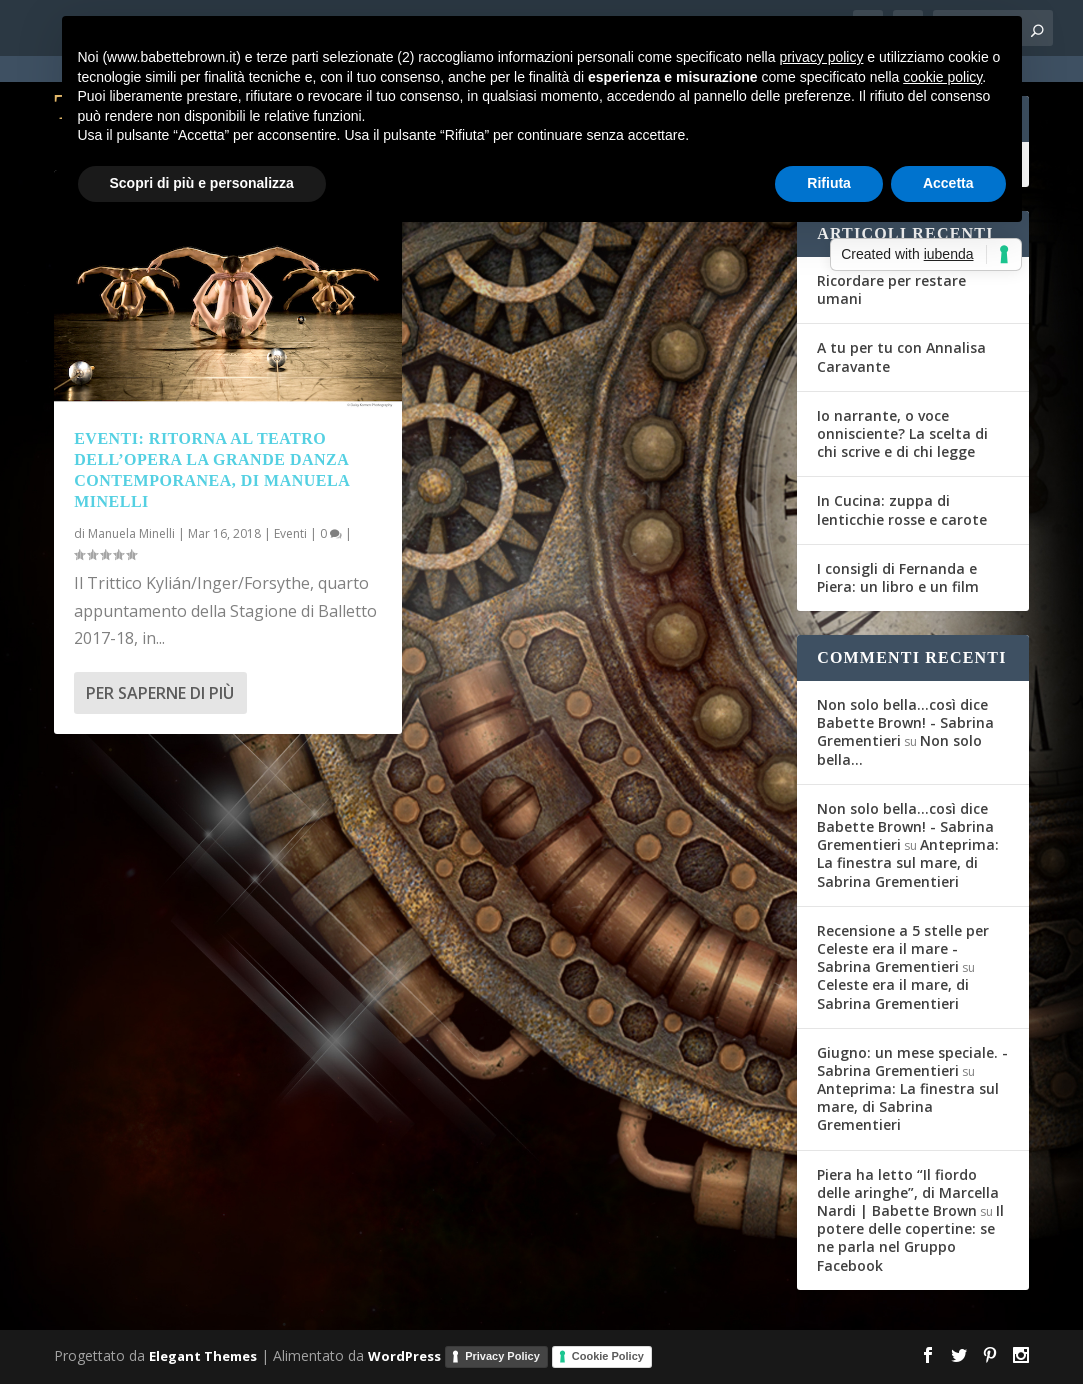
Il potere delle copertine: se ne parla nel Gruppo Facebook (910, 1238)
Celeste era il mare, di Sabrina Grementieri (893, 993)
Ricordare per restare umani (891, 289)
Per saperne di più (160, 693)
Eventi (290, 533)
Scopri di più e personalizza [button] (202, 183)
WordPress (404, 1355)
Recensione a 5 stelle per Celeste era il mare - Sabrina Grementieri (903, 948)
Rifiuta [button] (829, 183)
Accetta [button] (948, 183)
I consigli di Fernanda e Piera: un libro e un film (898, 577)
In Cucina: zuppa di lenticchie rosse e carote (902, 509)
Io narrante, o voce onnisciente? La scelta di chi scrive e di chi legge (902, 433)
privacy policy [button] (821, 57)
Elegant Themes (203, 1355)
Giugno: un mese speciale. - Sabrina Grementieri (912, 1061)
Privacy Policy (502, 1356)
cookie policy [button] (942, 77)
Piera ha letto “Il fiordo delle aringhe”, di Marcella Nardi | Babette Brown (908, 1192)
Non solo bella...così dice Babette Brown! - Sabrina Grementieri (905, 722)
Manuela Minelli (131, 533)
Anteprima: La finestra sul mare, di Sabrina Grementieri (908, 862)
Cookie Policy (608, 1356)
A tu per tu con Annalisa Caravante (901, 356)
